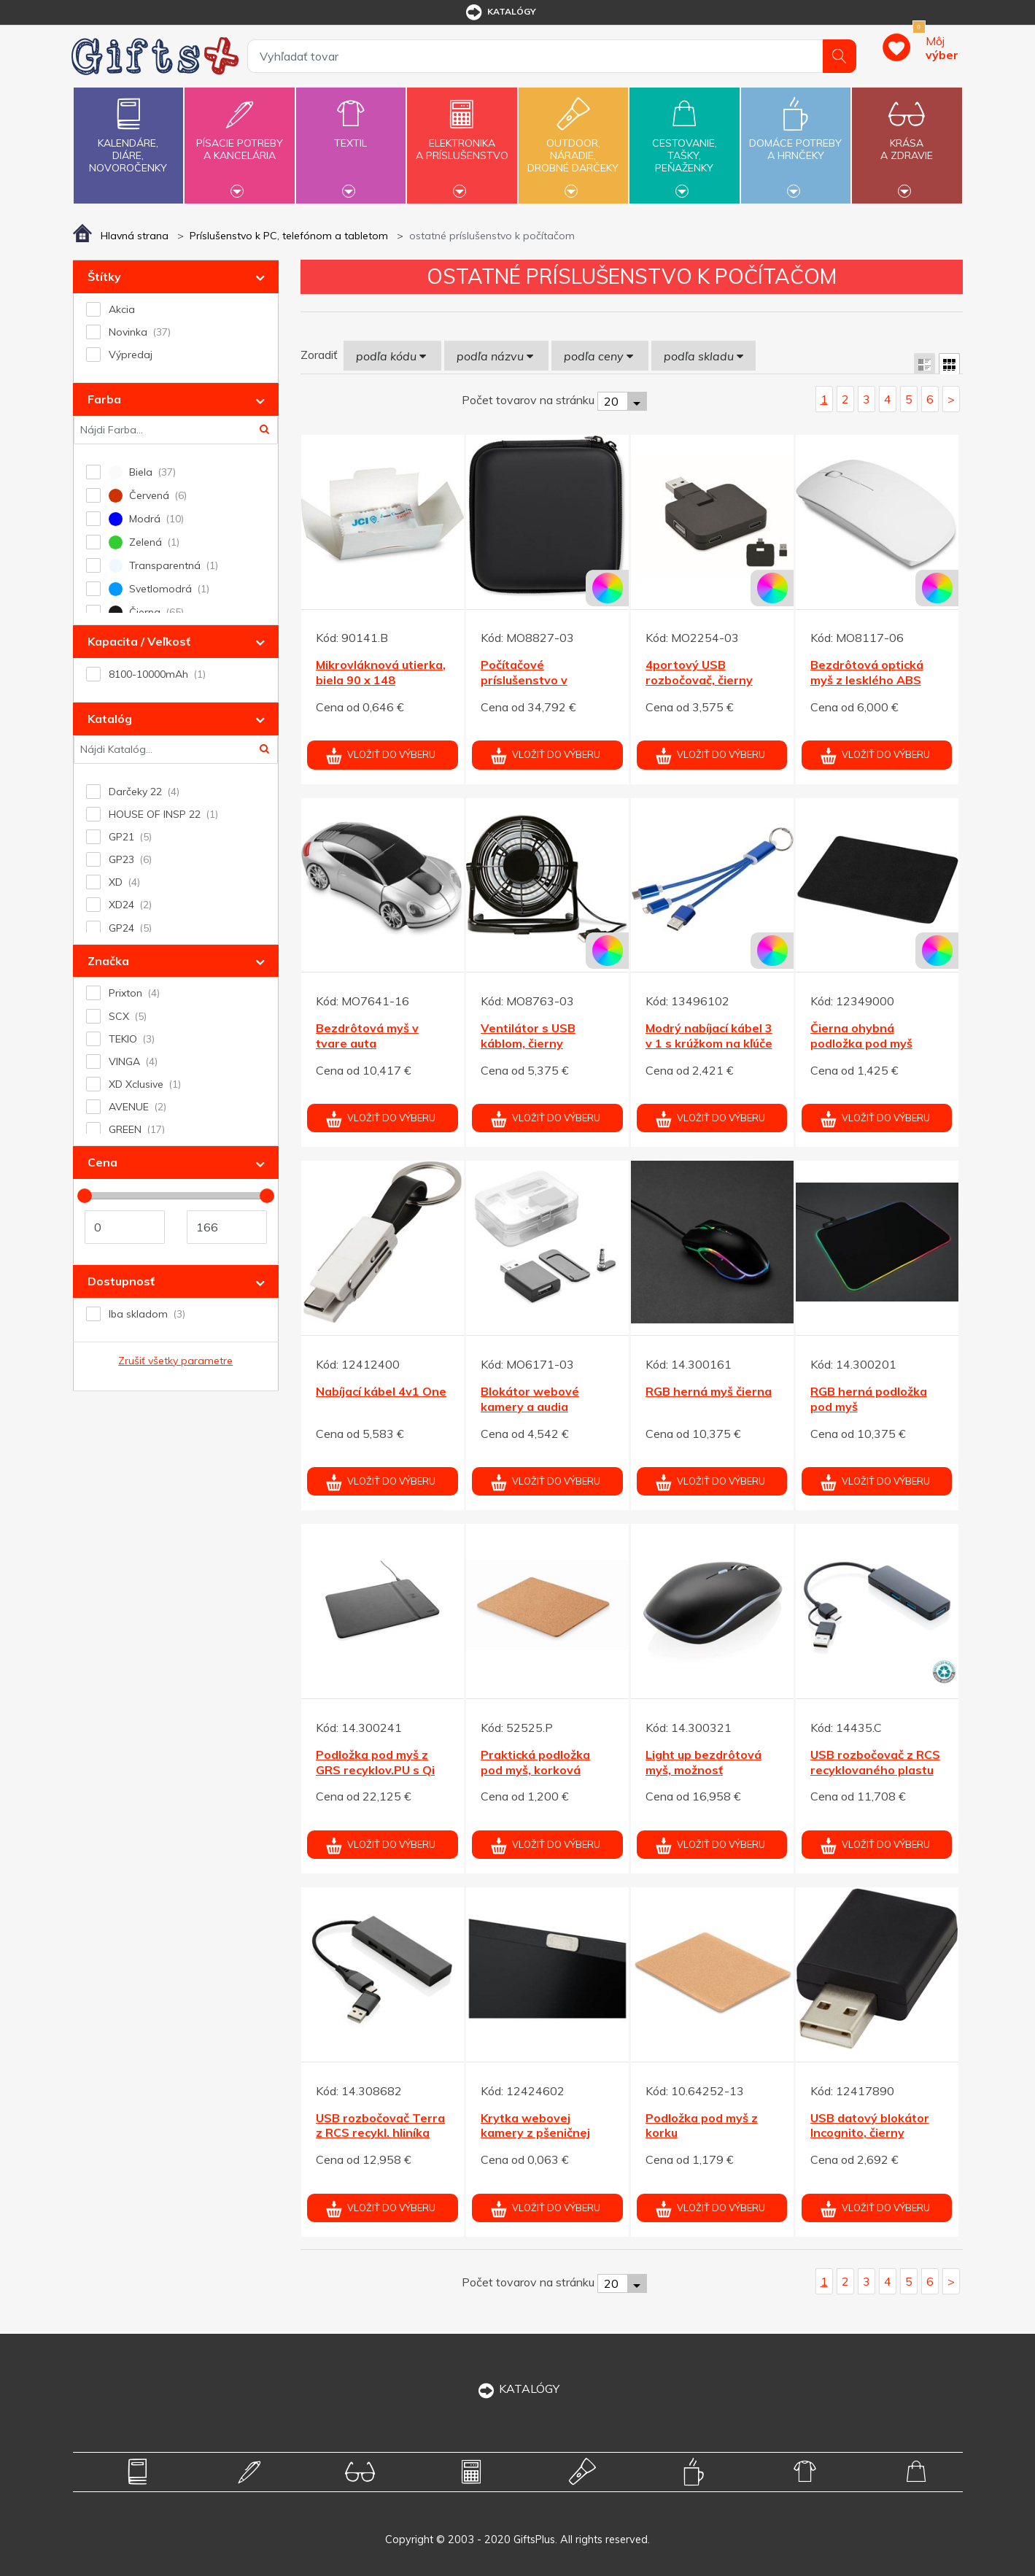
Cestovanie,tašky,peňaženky (684, 143)
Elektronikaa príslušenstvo (461, 140)
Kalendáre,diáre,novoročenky (128, 132)
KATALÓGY (517, 2388)
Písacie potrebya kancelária (239, 140)
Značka (108, 961)
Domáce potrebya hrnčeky (795, 140)
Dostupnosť (121, 1281)
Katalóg (110, 718)
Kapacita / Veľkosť (139, 641)
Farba (104, 399)
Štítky (104, 276)
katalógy (500, 12)
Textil (350, 134)
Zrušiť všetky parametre (175, 1360)
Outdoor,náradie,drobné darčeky (573, 143)
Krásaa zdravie (906, 140)
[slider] (84, 1195)
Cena (102, 1162)
